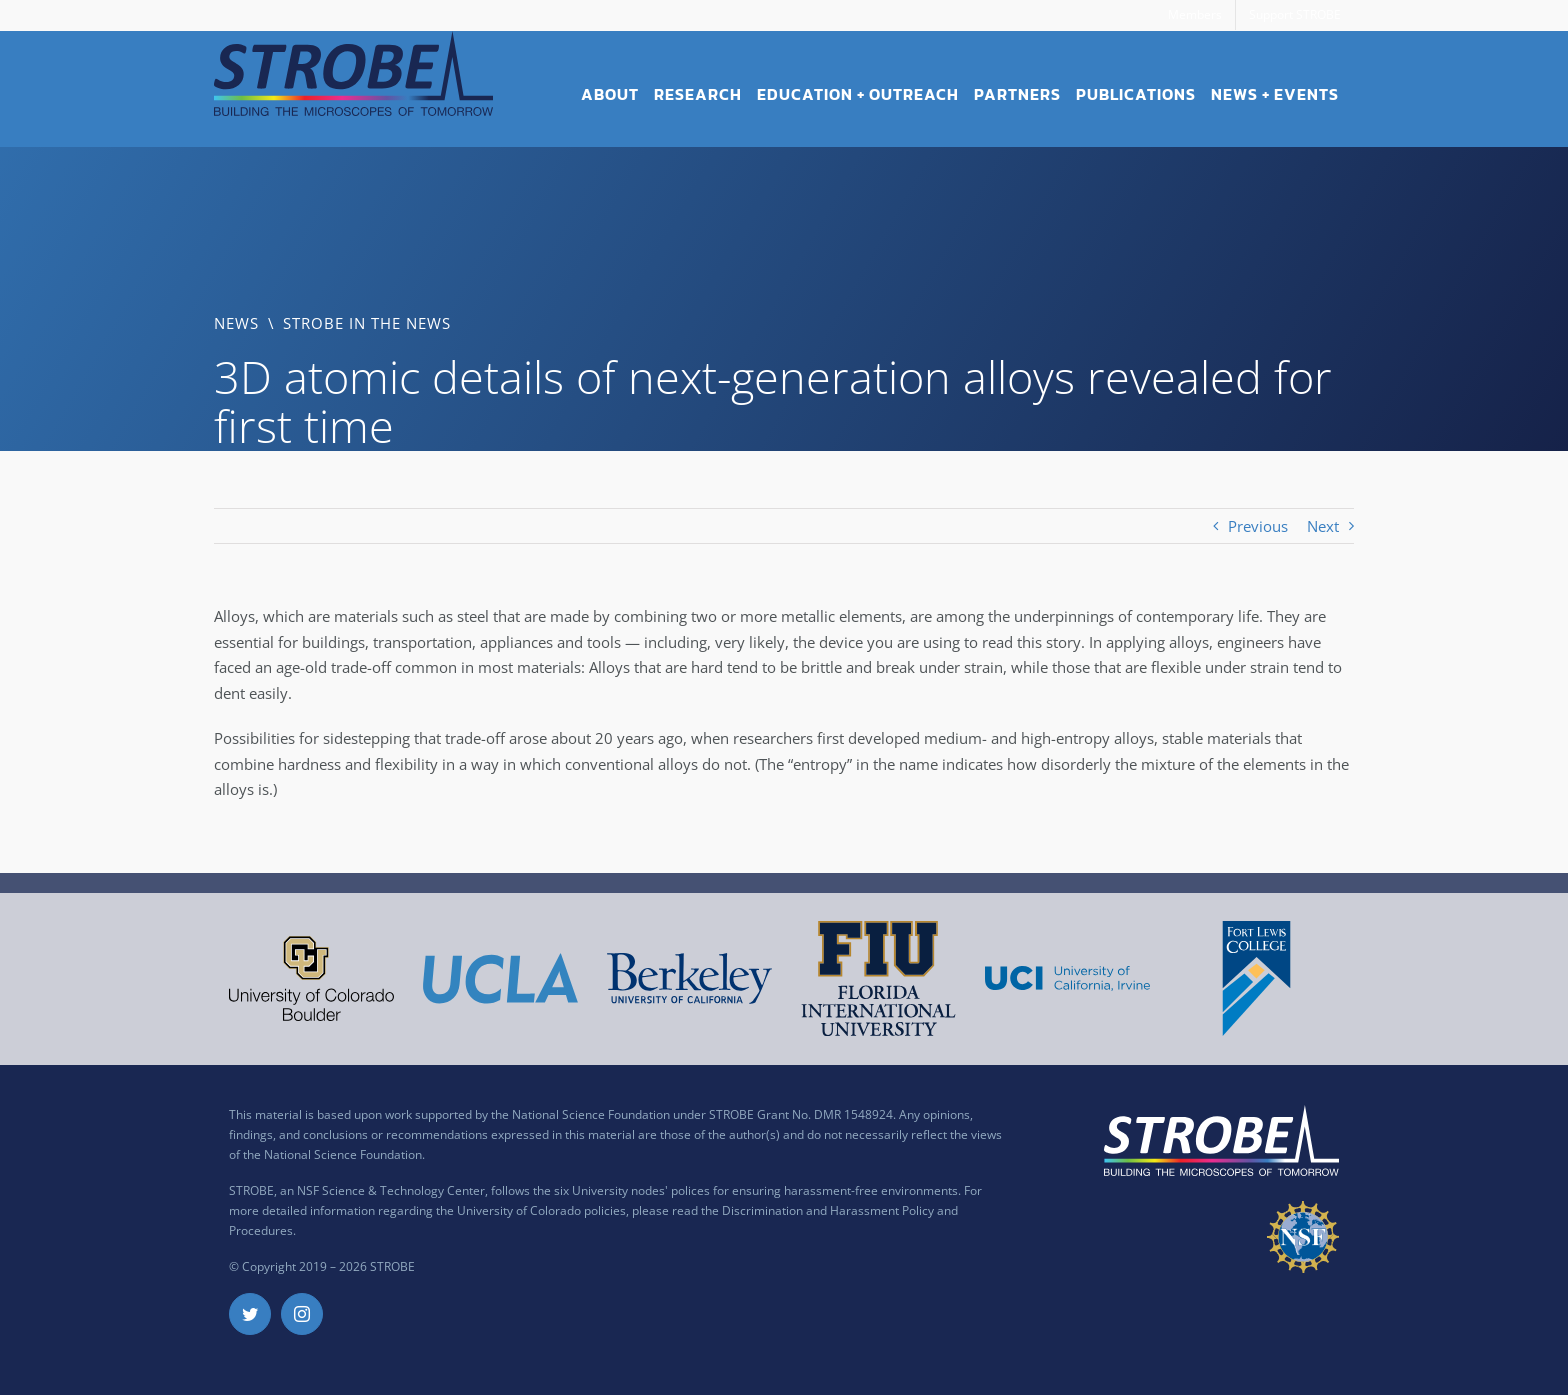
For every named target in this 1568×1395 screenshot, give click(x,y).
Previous (1258, 526)
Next (1323, 526)
